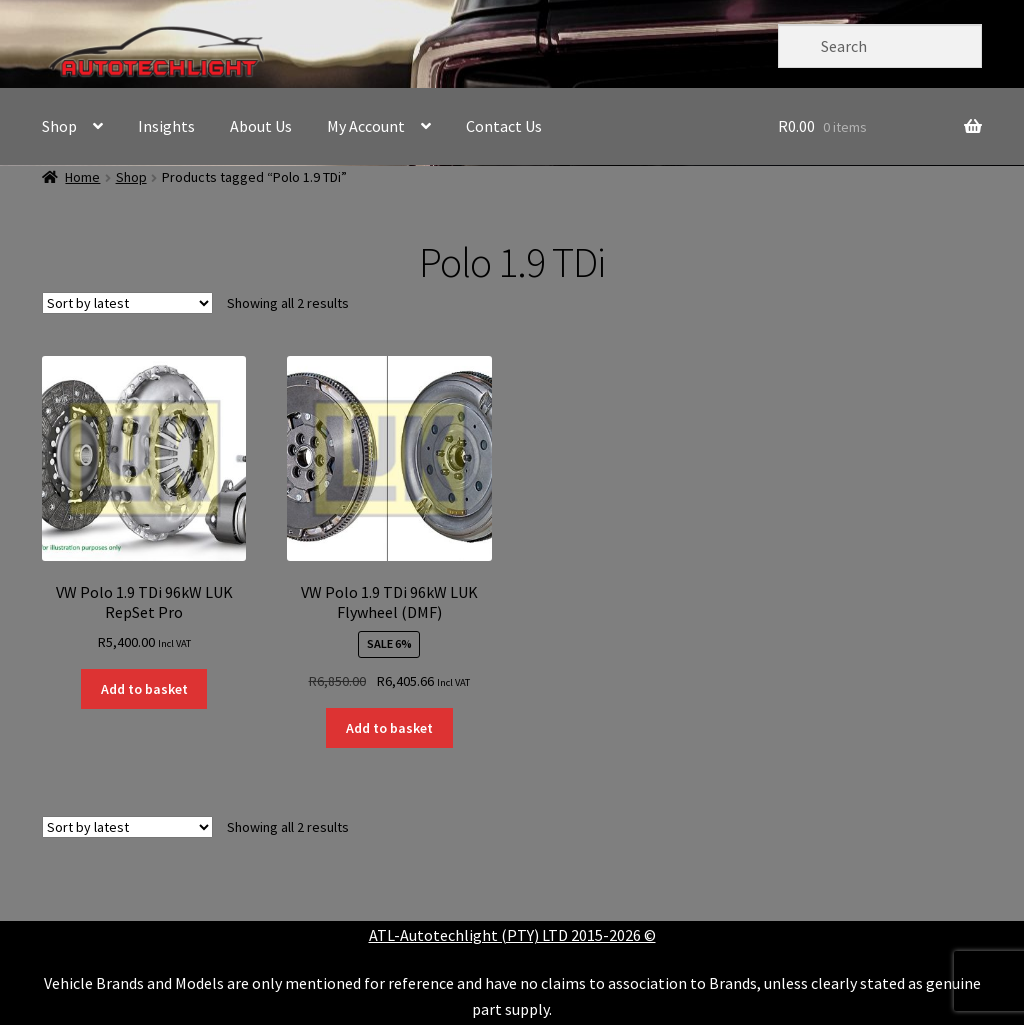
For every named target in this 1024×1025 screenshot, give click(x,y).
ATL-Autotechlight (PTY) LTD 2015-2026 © (512, 935)
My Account (366, 126)
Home (82, 177)
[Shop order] (127, 303)
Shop (59, 126)
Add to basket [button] (144, 689)
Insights (166, 126)
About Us (261, 126)
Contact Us (504, 126)
